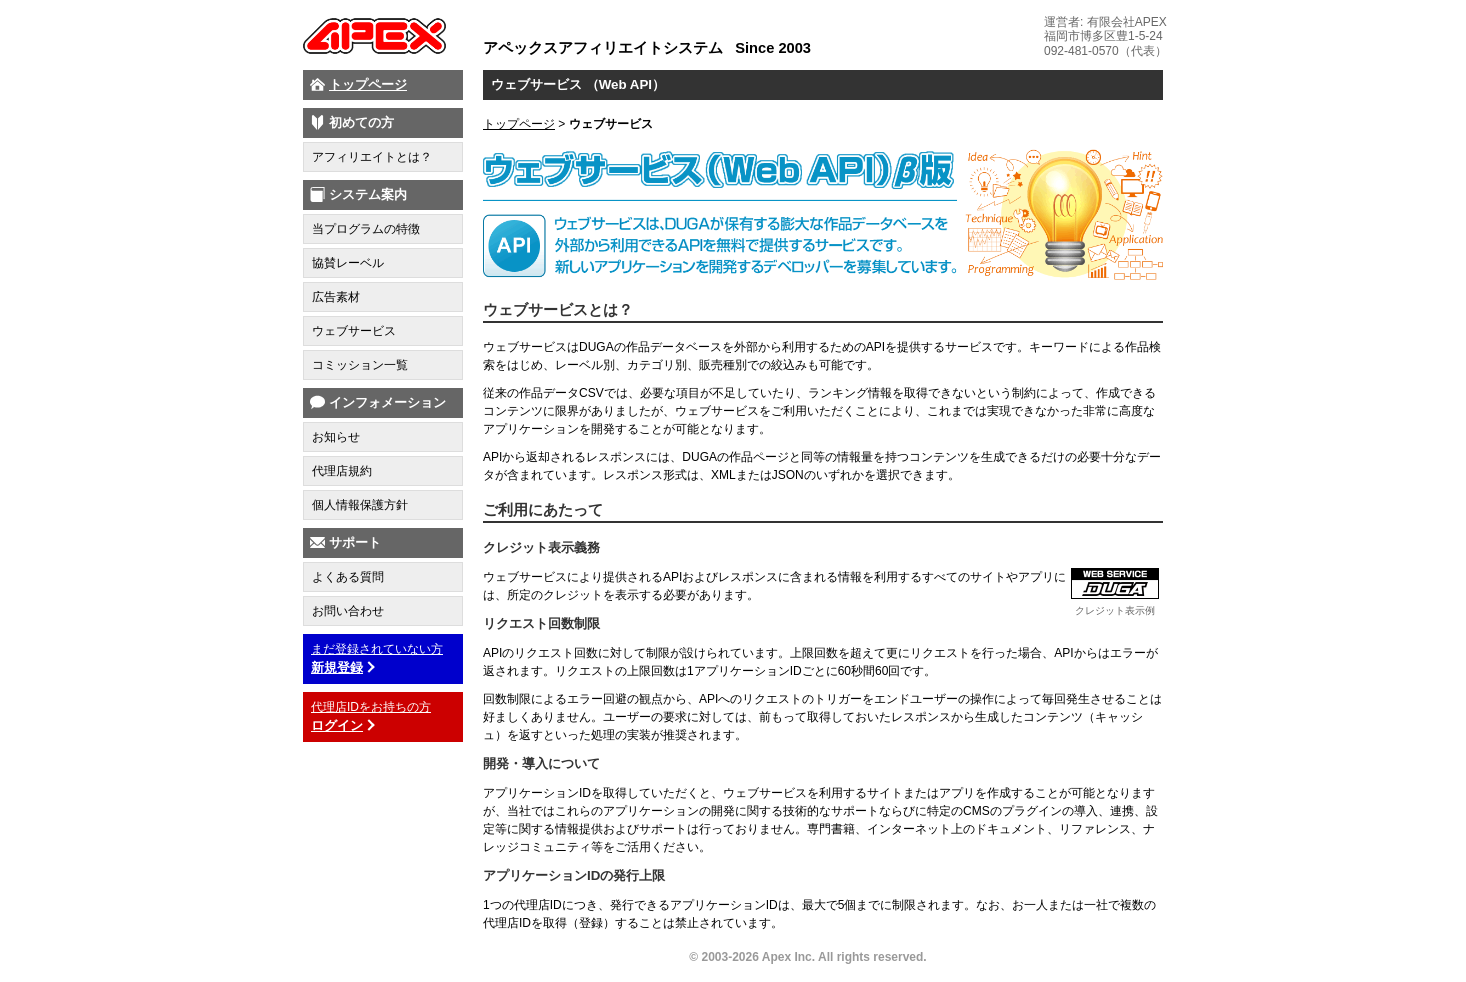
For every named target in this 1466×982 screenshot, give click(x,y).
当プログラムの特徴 (366, 229)
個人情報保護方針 (360, 505)
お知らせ (336, 437)
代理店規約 (342, 471)
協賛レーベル (348, 263)
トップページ (368, 84)
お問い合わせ (348, 611)
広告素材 (336, 297)
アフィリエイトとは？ (372, 157)
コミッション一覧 (360, 365)
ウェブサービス (354, 331)
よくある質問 (348, 577)
